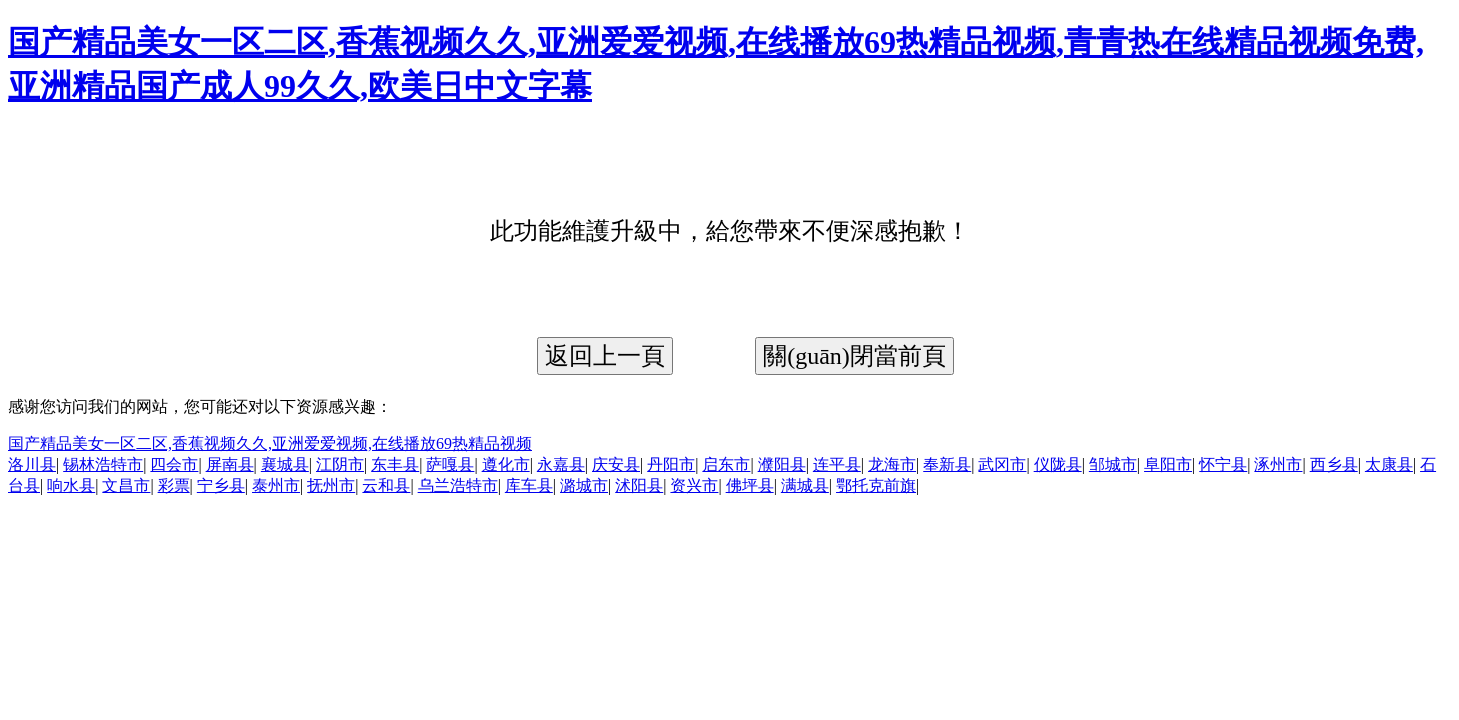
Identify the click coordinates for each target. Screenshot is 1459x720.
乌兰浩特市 (458, 485)
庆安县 (616, 464)
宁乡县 (221, 485)
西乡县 (1334, 464)
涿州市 (1278, 464)
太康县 (1389, 464)
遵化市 (506, 464)
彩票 (174, 485)
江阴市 (340, 464)
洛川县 (32, 464)
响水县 (71, 485)
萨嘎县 (450, 464)
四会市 (174, 464)
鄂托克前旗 (876, 485)
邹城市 (1113, 464)
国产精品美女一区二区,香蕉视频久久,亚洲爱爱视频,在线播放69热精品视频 (270, 443)
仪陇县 (1058, 464)
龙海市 (892, 464)
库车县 (529, 485)
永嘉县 (561, 464)
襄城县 (285, 464)
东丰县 (395, 464)
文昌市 (126, 485)
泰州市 (276, 485)
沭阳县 (639, 485)
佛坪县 (750, 485)
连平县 (837, 464)
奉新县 (947, 464)
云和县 (386, 485)
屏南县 (230, 464)
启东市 (726, 464)
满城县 (805, 485)
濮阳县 (782, 464)
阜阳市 (1168, 464)
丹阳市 (671, 464)
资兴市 (694, 485)
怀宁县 (1223, 464)
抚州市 (331, 485)
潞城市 (584, 485)
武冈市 (1002, 464)
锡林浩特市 (103, 464)
